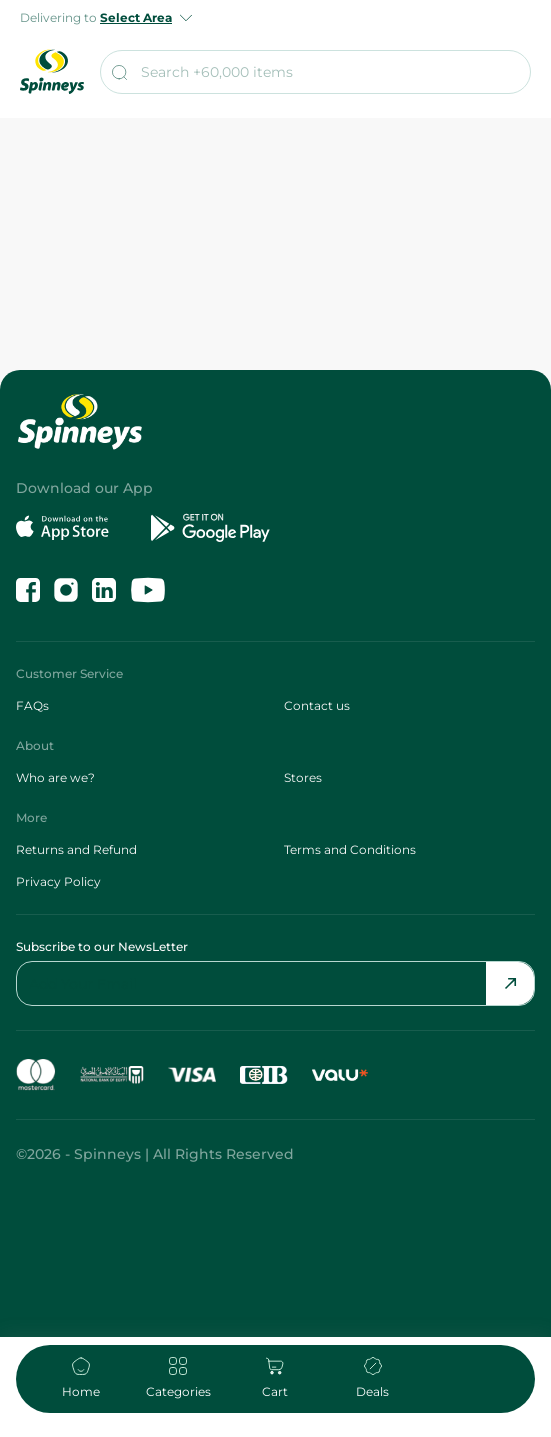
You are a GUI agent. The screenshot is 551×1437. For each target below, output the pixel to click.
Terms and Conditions (350, 849)
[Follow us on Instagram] (66, 590)
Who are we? (55, 777)
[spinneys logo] (52, 72)
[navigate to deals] (372, 1379)
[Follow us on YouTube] (148, 590)
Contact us (317, 705)
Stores (303, 777)
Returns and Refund (76, 849)
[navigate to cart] (275, 1379)
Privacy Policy (58, 881)
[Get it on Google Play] (210, 528)
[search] (315, 72)
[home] (80, 1379)
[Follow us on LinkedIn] (104, 590)
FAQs (32, 705)
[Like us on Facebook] (28, 590)
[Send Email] (510, 983)
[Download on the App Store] (75, 528)
